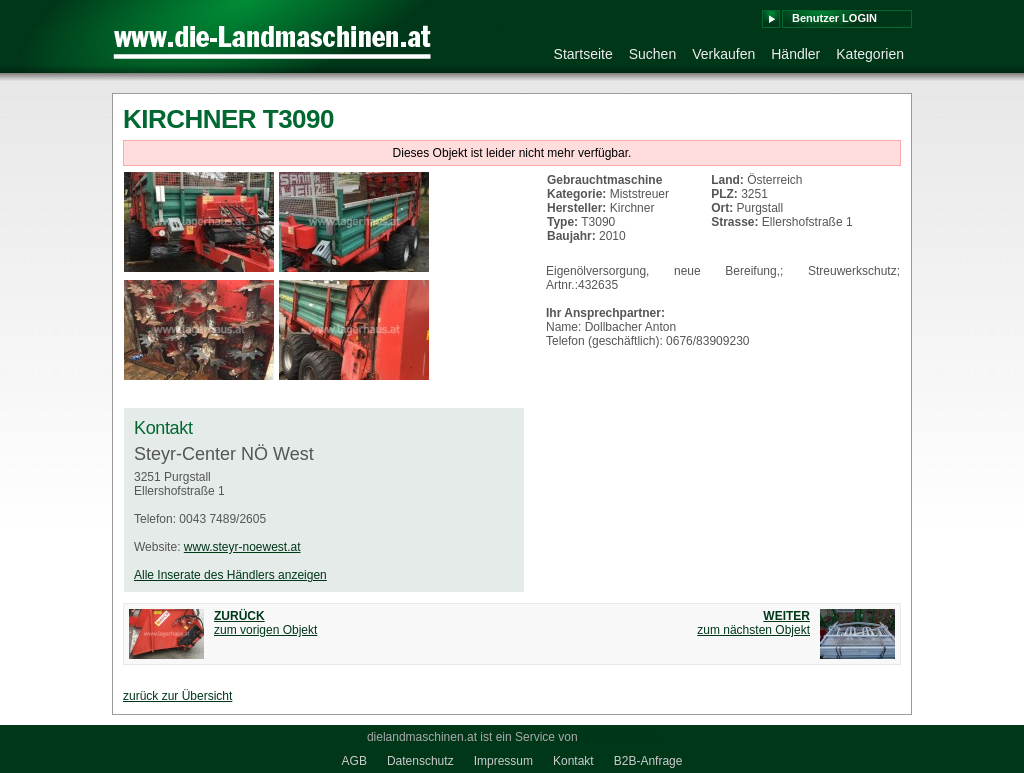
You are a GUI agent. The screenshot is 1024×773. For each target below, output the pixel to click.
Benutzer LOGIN (834, 18)
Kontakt (573, 761)
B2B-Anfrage (648, 761)
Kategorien (870, 54)
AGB (354, 761)
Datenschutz (420, 761)
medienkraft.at (619, 737)
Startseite (583, 54)
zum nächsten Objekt (753, 623)
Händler (795, 54)
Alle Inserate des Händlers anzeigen (230, 575)
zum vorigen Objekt (265, 623)
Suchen (652, 54)
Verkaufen (723, 54)
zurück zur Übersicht (177, 696)
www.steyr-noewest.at (242, 547)
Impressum (503, 761)
